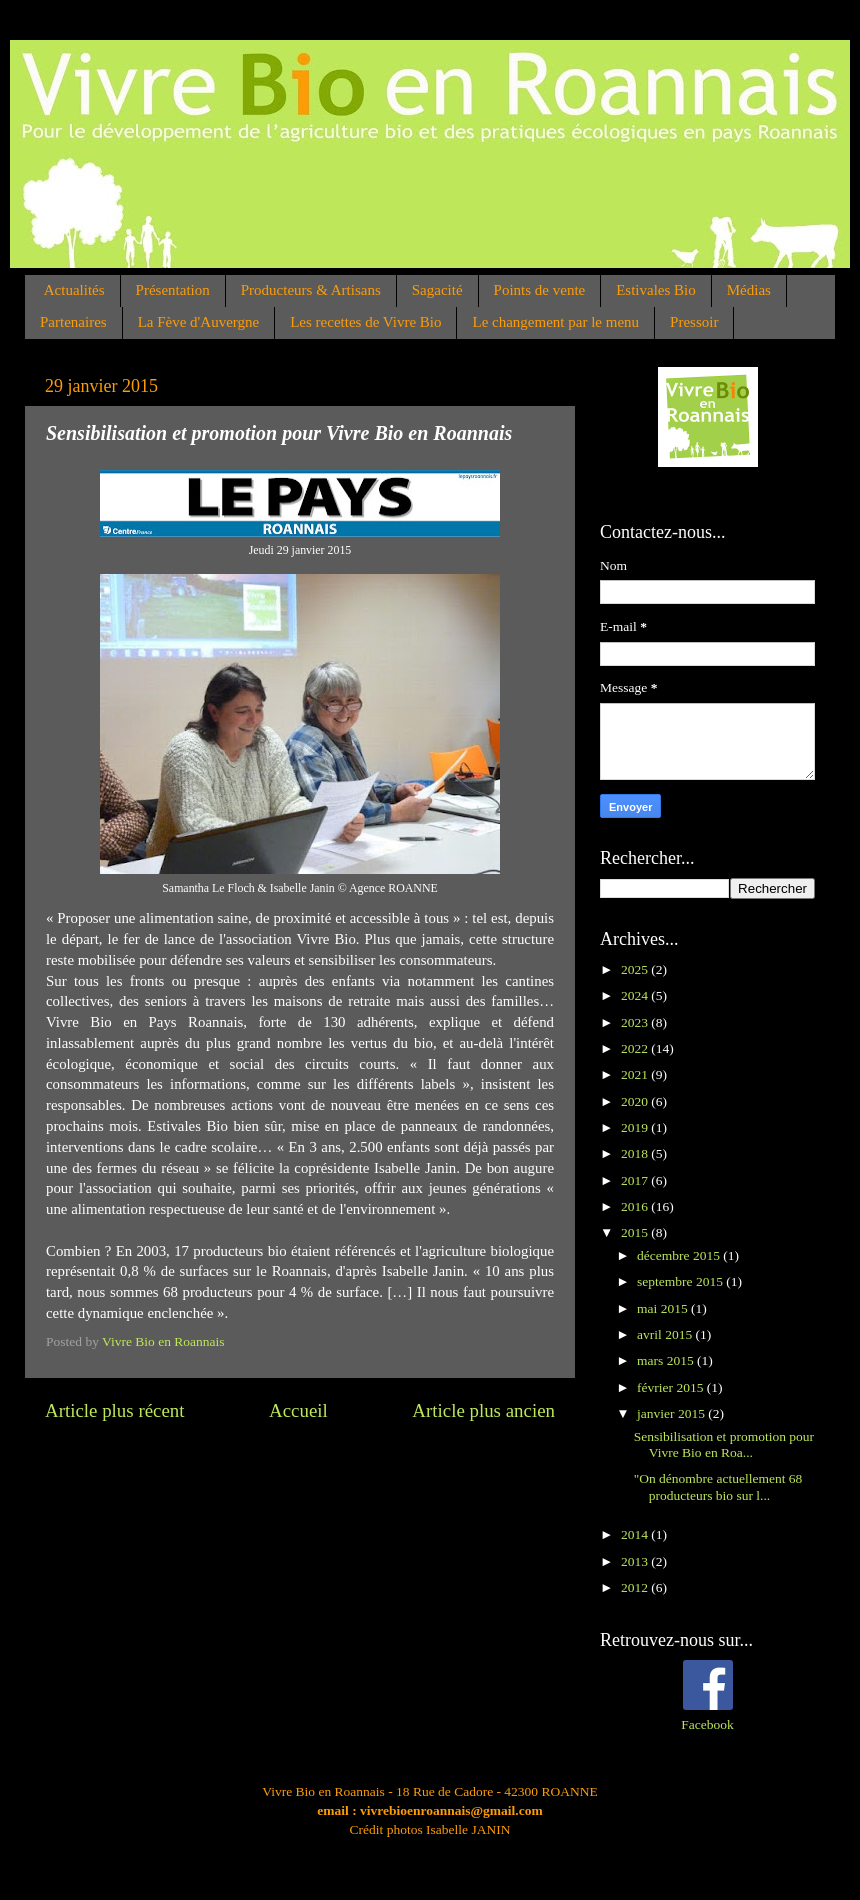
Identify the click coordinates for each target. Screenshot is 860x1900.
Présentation (173, 290)
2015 (636, 1232)
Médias (749, 290)
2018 (636, 1153)
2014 (636, 1534)
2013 (636, 1561)
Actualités (74, 290)
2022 (636, 1048)
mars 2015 (667, 1360)
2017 (636, 1180)
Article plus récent (115, 1410)
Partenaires (73, 322)
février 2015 (672, 1387)
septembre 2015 (681, 1281)
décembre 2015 (680, 1255)
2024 (636, 995)
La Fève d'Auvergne (199, 322)
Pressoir (694, 322)
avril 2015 (666, 1334)
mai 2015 (664, 1308)
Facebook (707, 1724)
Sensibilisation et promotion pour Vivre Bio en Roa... (724, 1444)
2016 (636, 1206)
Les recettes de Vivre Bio (365, 322)
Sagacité (437, 290)
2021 (636, 1074)
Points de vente (540, 290)
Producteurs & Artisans (311, 290)
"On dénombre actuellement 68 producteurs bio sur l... (718, 1486)
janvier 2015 (672, 1413)
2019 (636, 1127)
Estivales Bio (656, 290)
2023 (636, 1022)
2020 (636, 1101)
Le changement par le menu (555, 322)
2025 (636, 969)
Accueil (298, 1410)
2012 (636, 1587)
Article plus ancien (483, 1410)
